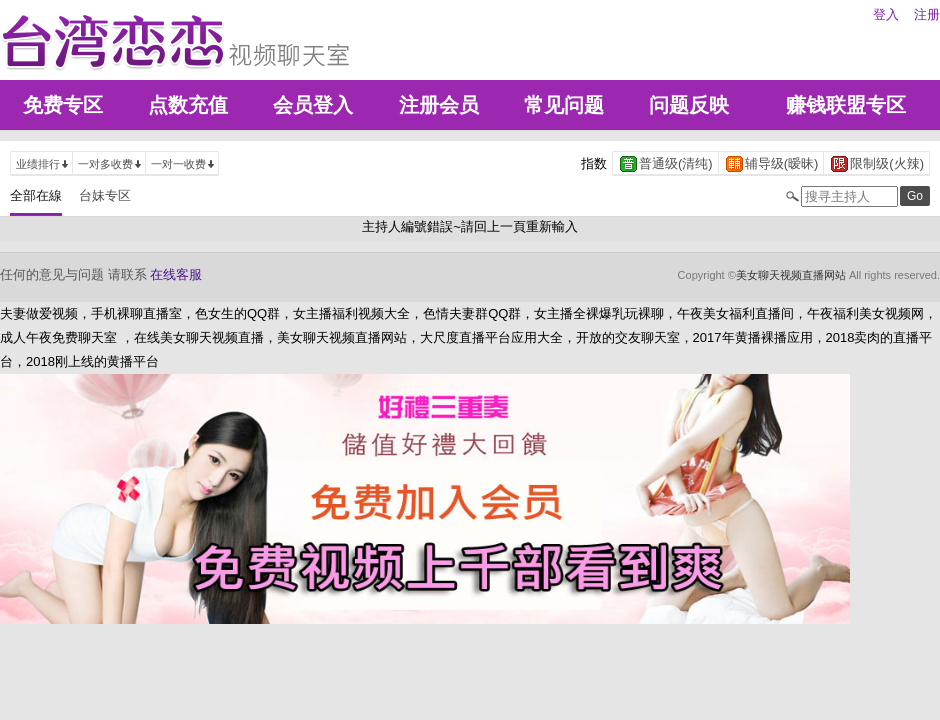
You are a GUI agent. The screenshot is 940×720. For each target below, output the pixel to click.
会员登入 (313, 105)
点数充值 (188, 105)
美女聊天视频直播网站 (791, 275)
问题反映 (689, 105)
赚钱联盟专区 (846, 105)
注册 (927, 14)
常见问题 (564, 105)
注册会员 (439, 105)
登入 (886, 14)
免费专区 (63, 105)
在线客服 (176, 274)
